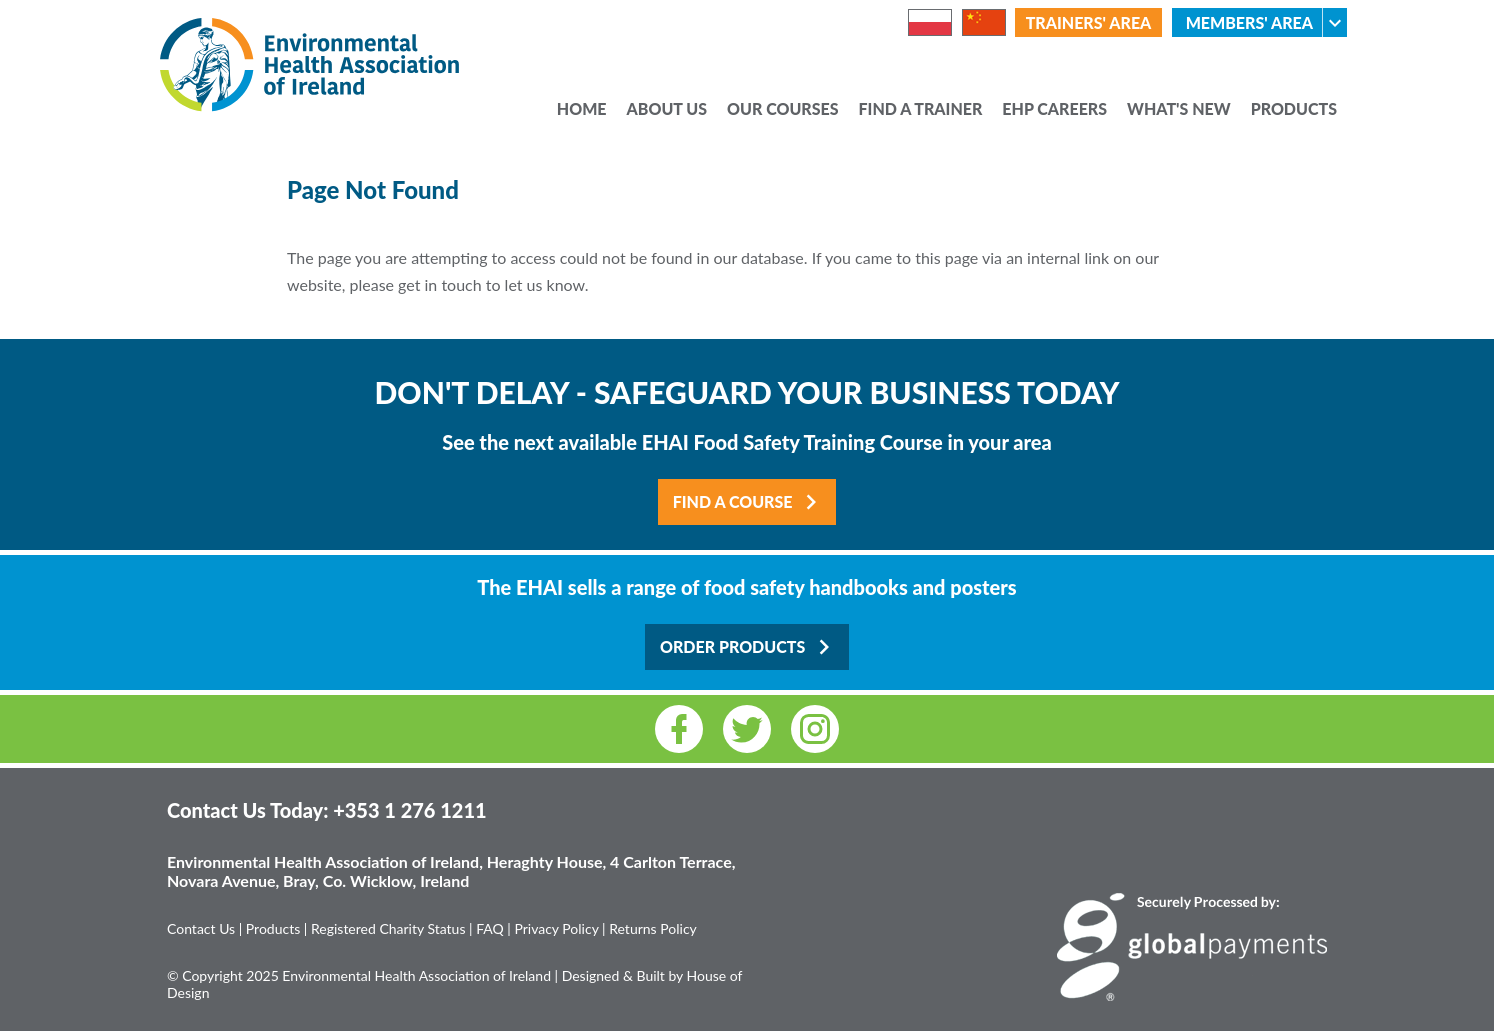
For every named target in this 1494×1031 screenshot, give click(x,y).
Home (582, 110)
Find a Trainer (921, 110)
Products (1294, 110)
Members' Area (1266, 22)
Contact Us (201, 928)
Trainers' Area (1089, 22)
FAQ (490, 928)
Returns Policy (653, 928)
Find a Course (750, 502)
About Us (667, 110)
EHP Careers (1054, 110)
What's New (1179, 110)
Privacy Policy (556, 928)
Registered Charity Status (388, 928)
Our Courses (783, 110)
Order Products (749, 647)
